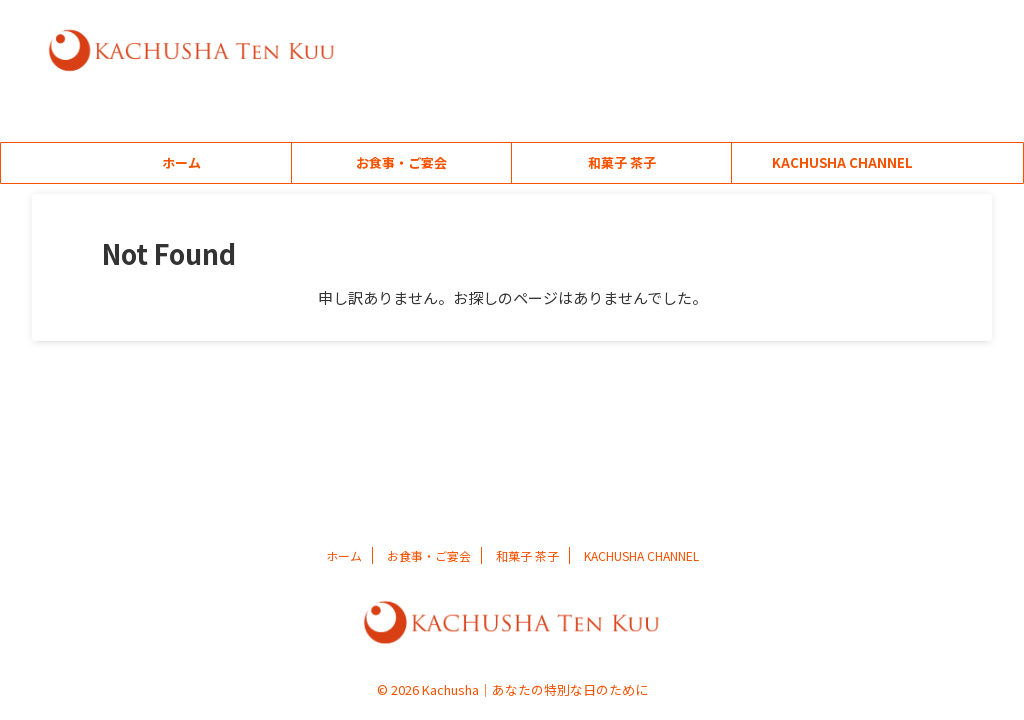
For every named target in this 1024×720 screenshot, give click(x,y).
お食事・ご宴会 (401, 162)
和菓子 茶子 (622, 162)
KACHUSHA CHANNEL (842, 162)
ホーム (181, 162)
